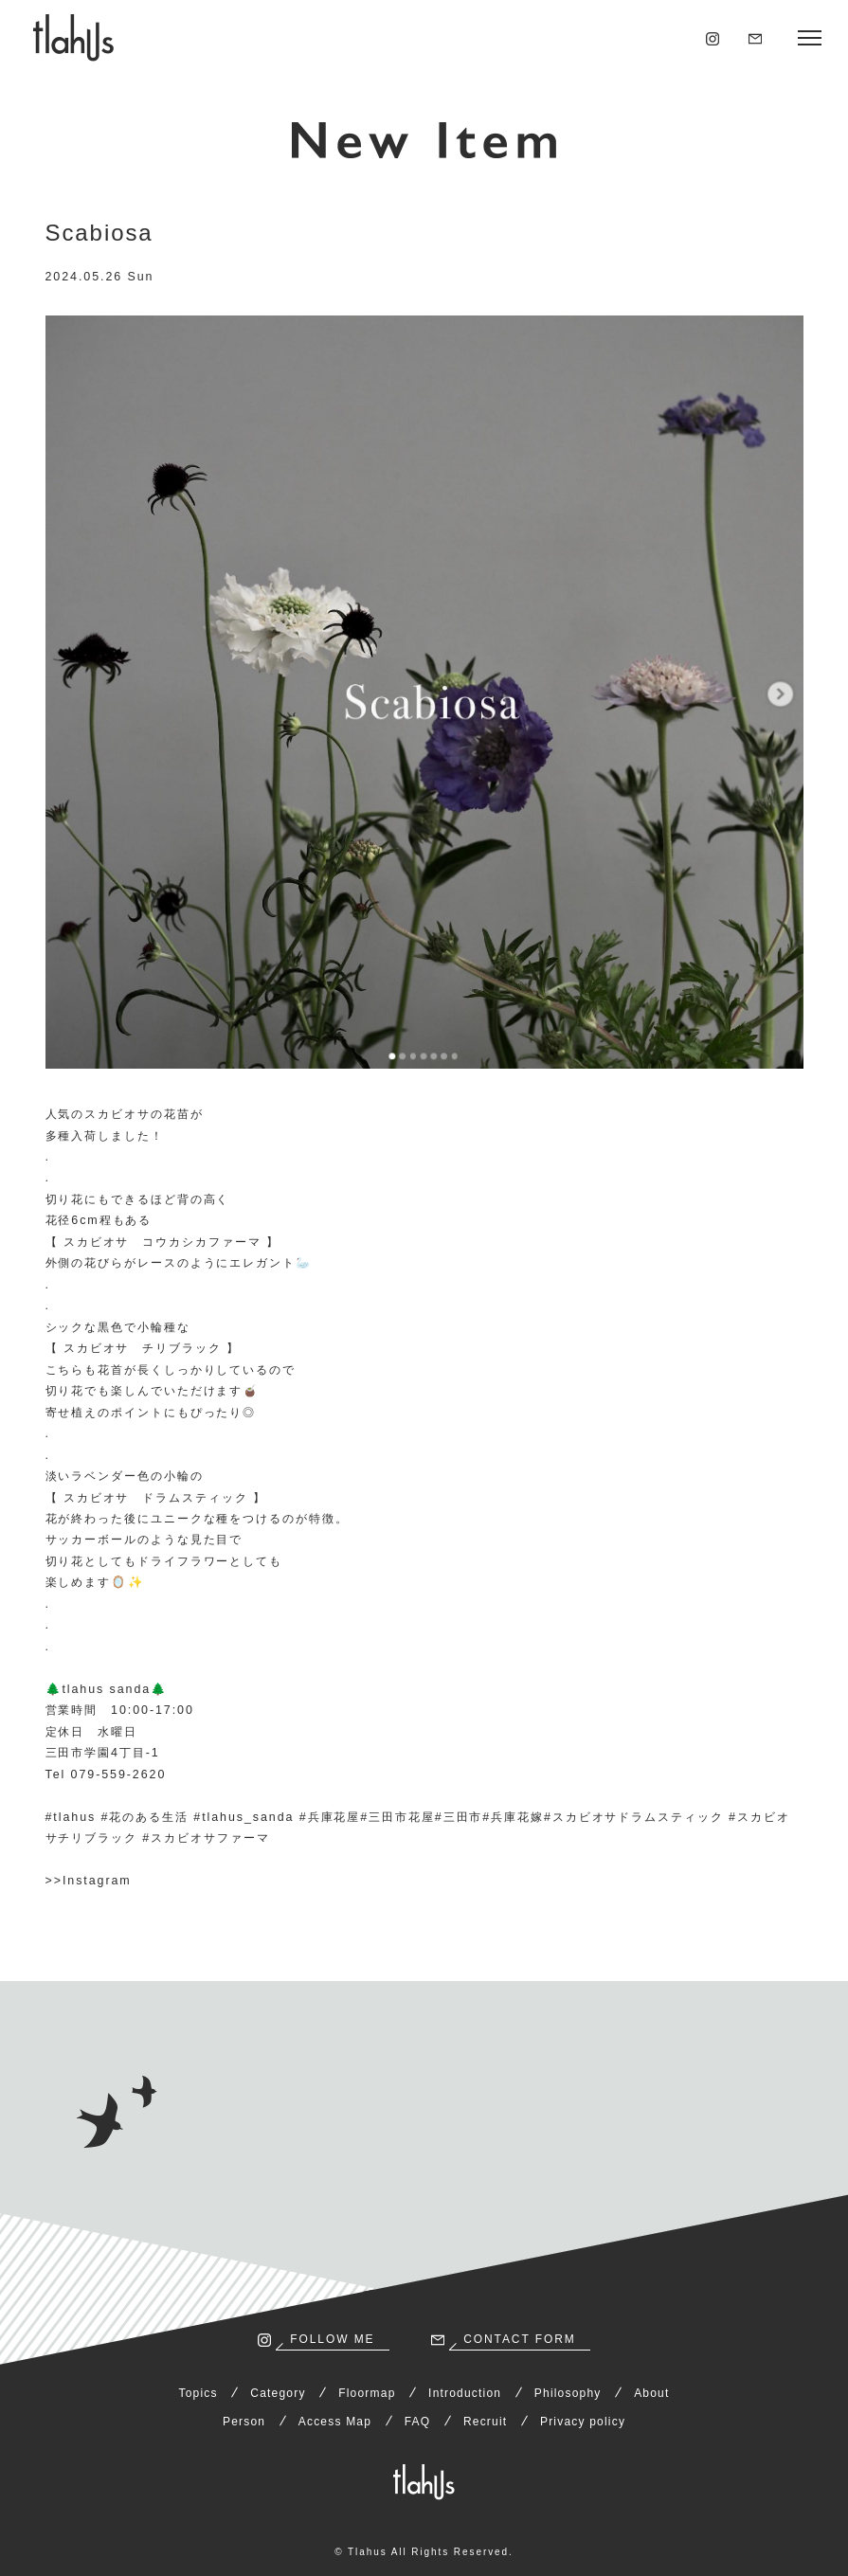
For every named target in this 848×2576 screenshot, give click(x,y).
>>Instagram (88, 1880)
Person (244, 2421)
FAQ (418, 2421)
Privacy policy (582, 2421)
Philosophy (568, 2393)
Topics (198, 2393)
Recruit (485, 2421)
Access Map (334, 2421)
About (651, 2393)
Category (277, 2393)
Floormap (366, 2393)
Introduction (464, 2393)
